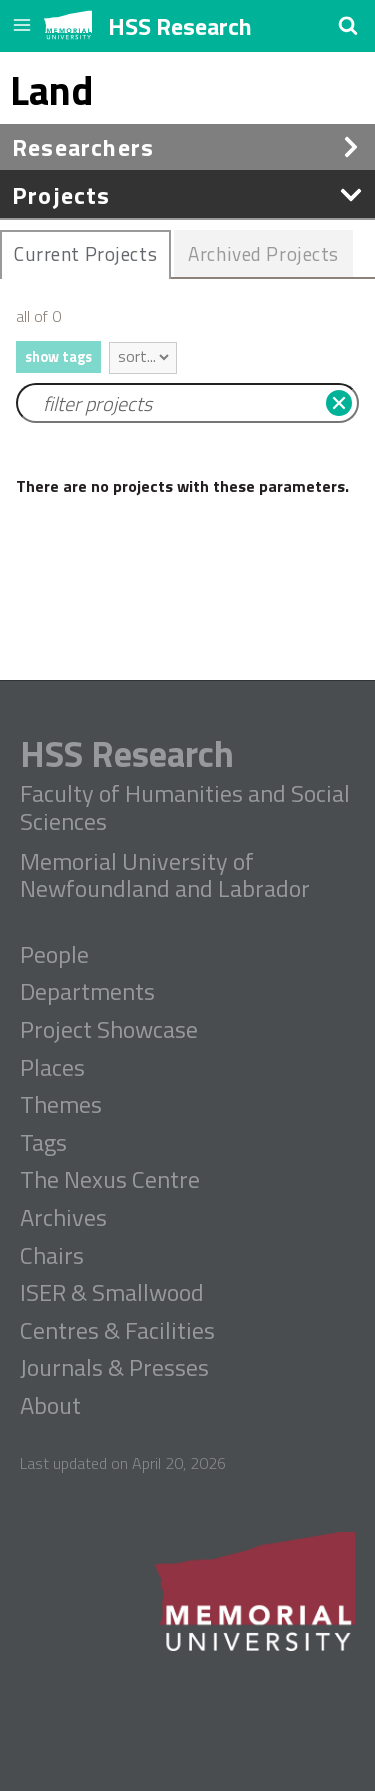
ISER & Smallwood (112, 1293)
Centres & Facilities (117, 1331)
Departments (87, 992)
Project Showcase (109, 1030)
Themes (61, 1105)
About (50, 1406)
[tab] (85, 255)
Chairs (52, 1256)
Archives (63, 1218)
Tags (43, 1143)
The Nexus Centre (110, 1180)
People (54, 955)
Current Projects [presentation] (85, 253)
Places (52, 1068)
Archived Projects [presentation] (263, 253)
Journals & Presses (114, 1368)
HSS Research (180, 26)
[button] (348, 25)
